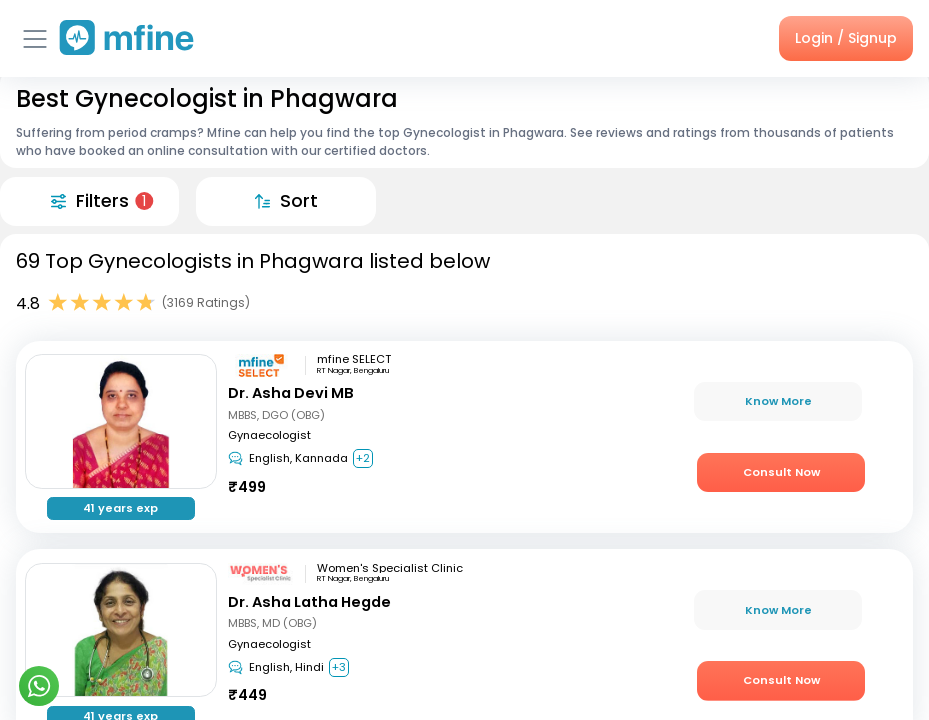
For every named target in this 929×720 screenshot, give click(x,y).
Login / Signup (846, 38)
